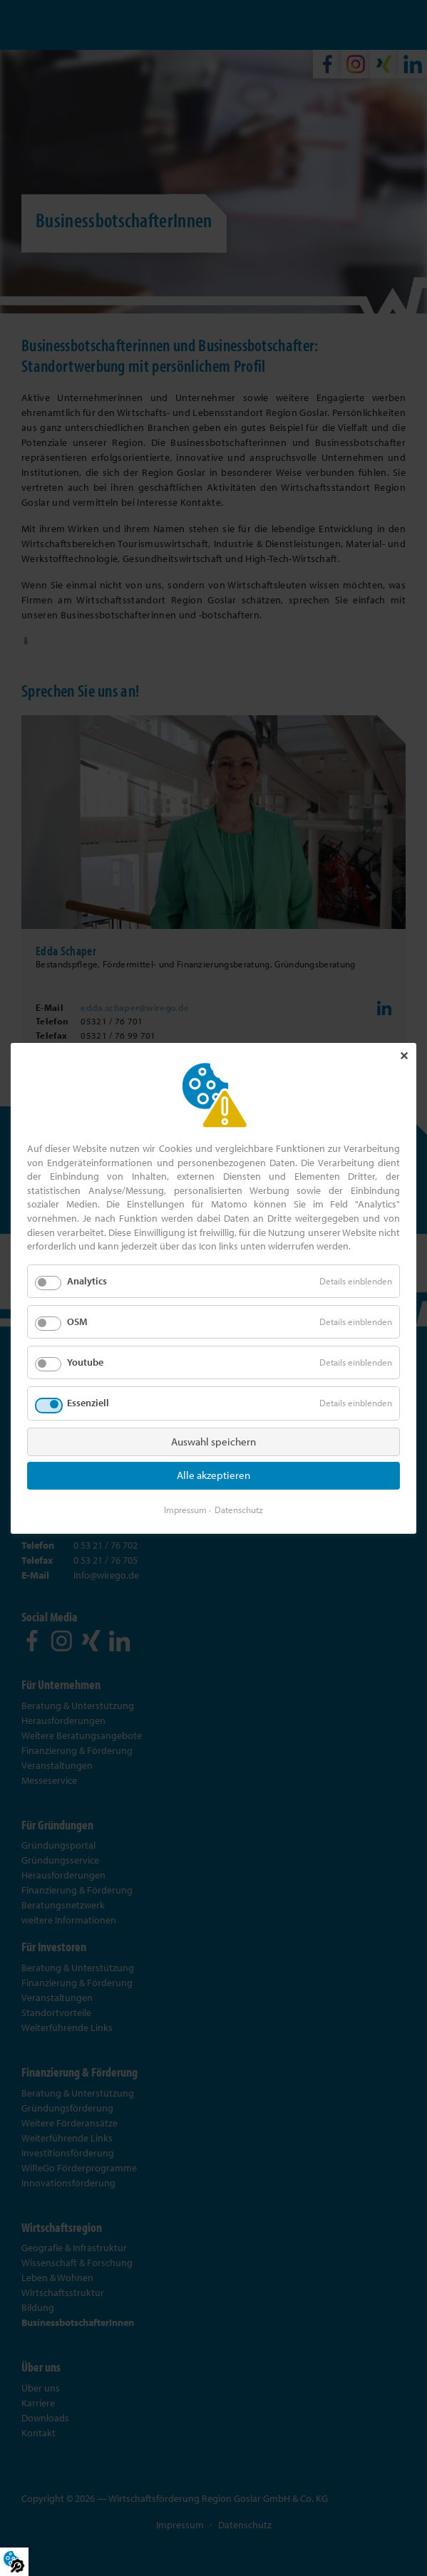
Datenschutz (239, 1509)
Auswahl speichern (213, 1441)
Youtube (85, 1362)
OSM (77, 1321)
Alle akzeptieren (213, 1475)
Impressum (185, 1509)
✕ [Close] (403, 1056)
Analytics (87, 1280)
